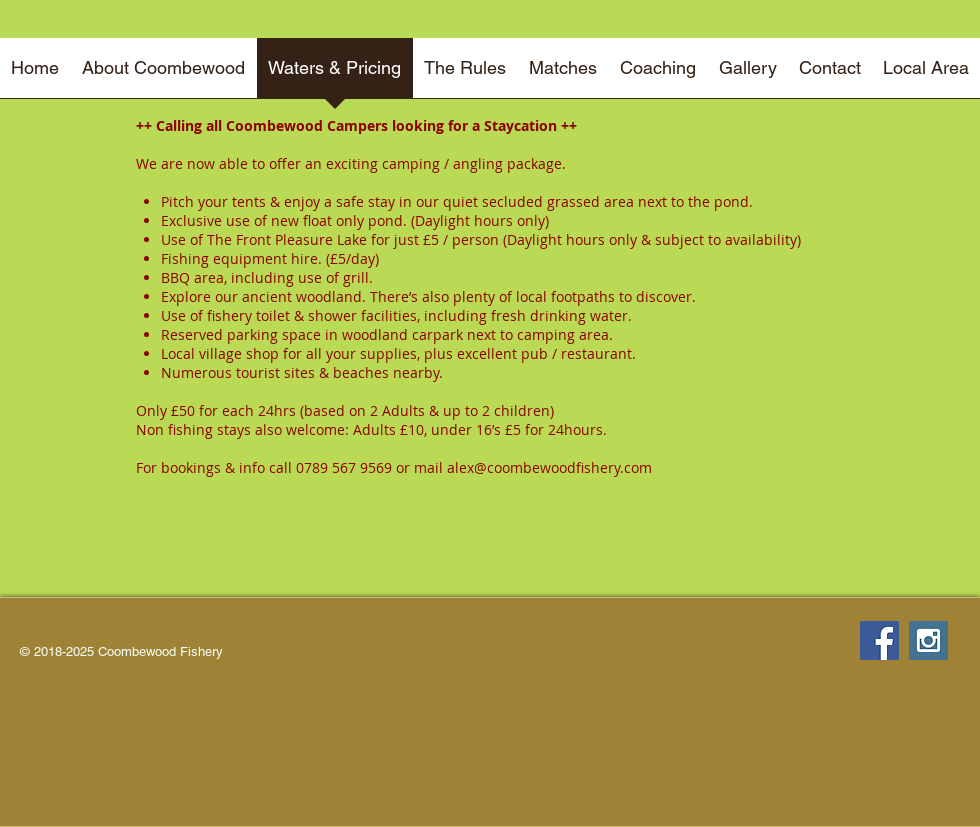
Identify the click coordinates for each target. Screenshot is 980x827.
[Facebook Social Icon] (879, 640)
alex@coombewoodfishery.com (549, 467)
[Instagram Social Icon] (928, 640)
